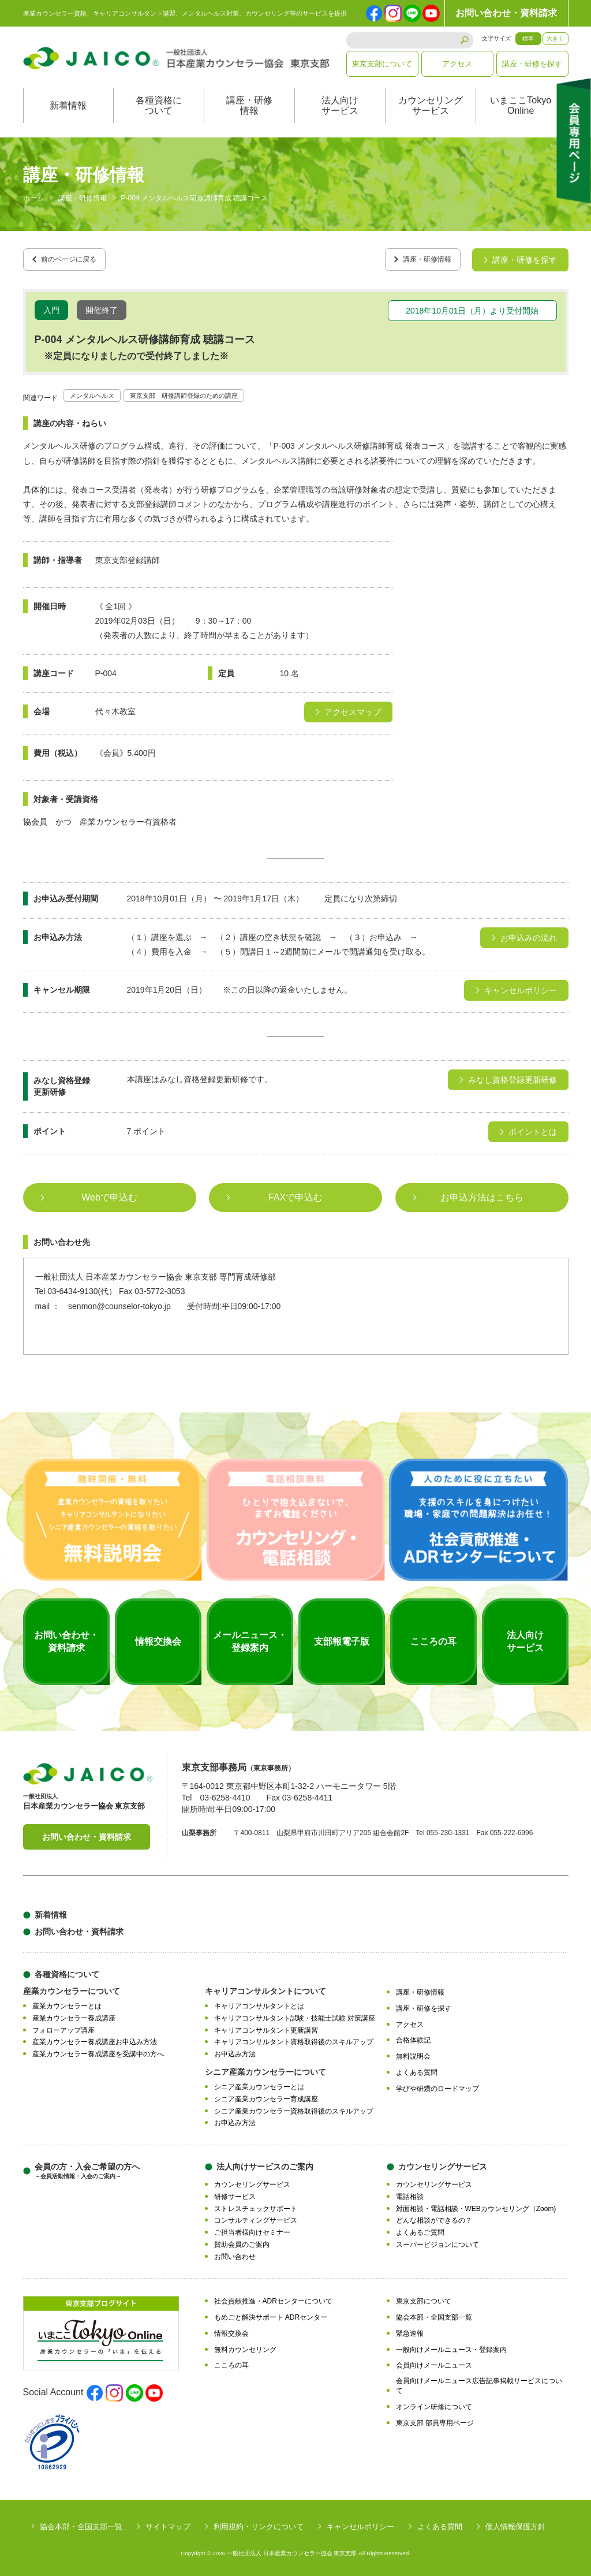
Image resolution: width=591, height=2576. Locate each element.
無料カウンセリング (245, 2346)
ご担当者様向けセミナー (252, 2228)
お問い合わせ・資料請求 (506, 13)
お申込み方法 (235, 2050)
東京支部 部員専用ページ (435, 2419)
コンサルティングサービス (255, 2216)
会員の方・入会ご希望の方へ (87, 2167)
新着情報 (68, 105)
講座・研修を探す (532, 63)
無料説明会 (413, 2052)
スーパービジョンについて (437, 2240)
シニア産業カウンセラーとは (259, 2083)
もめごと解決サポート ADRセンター (271, 2313)
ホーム (33, 198)
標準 (528, 38)
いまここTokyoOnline (520, 105)
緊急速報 (410, 2329)
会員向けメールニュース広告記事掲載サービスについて (479, 2382)
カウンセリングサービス (430, 105)
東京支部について (382, 63)
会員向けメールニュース (434, 2362)
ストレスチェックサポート (255, 2205)
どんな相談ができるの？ (434, 2216)
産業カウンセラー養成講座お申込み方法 (94, 2038)
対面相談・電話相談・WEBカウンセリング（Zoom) (476, 2205)
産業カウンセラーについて (71, 1987)
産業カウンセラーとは (67, 2002)
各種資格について (159, 105)
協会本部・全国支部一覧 (434, 2313)
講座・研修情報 (249, 105)
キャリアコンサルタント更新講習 (266, 2026)
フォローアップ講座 (63, 2026)
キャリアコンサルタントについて (265, 1987)
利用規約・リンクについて (259, 2522)
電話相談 (410, 2193)
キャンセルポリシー (360, 2522)
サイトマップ (167, 2522)
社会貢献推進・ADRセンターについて (273, 2298)
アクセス (457, 63)
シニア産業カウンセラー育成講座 (266, 2095)
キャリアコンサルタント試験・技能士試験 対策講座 (294, 2014)
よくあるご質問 (420, 2228)
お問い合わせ (235, 2253)
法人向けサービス (339, 105)
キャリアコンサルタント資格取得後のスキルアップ (293, 2038)
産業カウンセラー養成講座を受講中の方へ (98, 2050)
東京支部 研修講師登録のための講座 (210, 391)
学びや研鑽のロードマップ (437, 2085)
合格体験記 (413, 2037)
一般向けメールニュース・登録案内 (451, 2346)
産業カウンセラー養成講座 (73, 2014)
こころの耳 (231, 2362)
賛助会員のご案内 (242, 2240)
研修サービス (235, 2193)
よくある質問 (416, 2068)
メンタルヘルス (98, 391)
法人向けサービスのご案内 (264, 2163)
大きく (555, 38)
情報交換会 (231, 2329)
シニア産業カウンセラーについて (265, 2068)
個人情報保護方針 (515, 2522)
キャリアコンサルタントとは (259, 2002)
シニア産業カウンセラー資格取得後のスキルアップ (293, 2107)
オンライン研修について (434, 2403)
